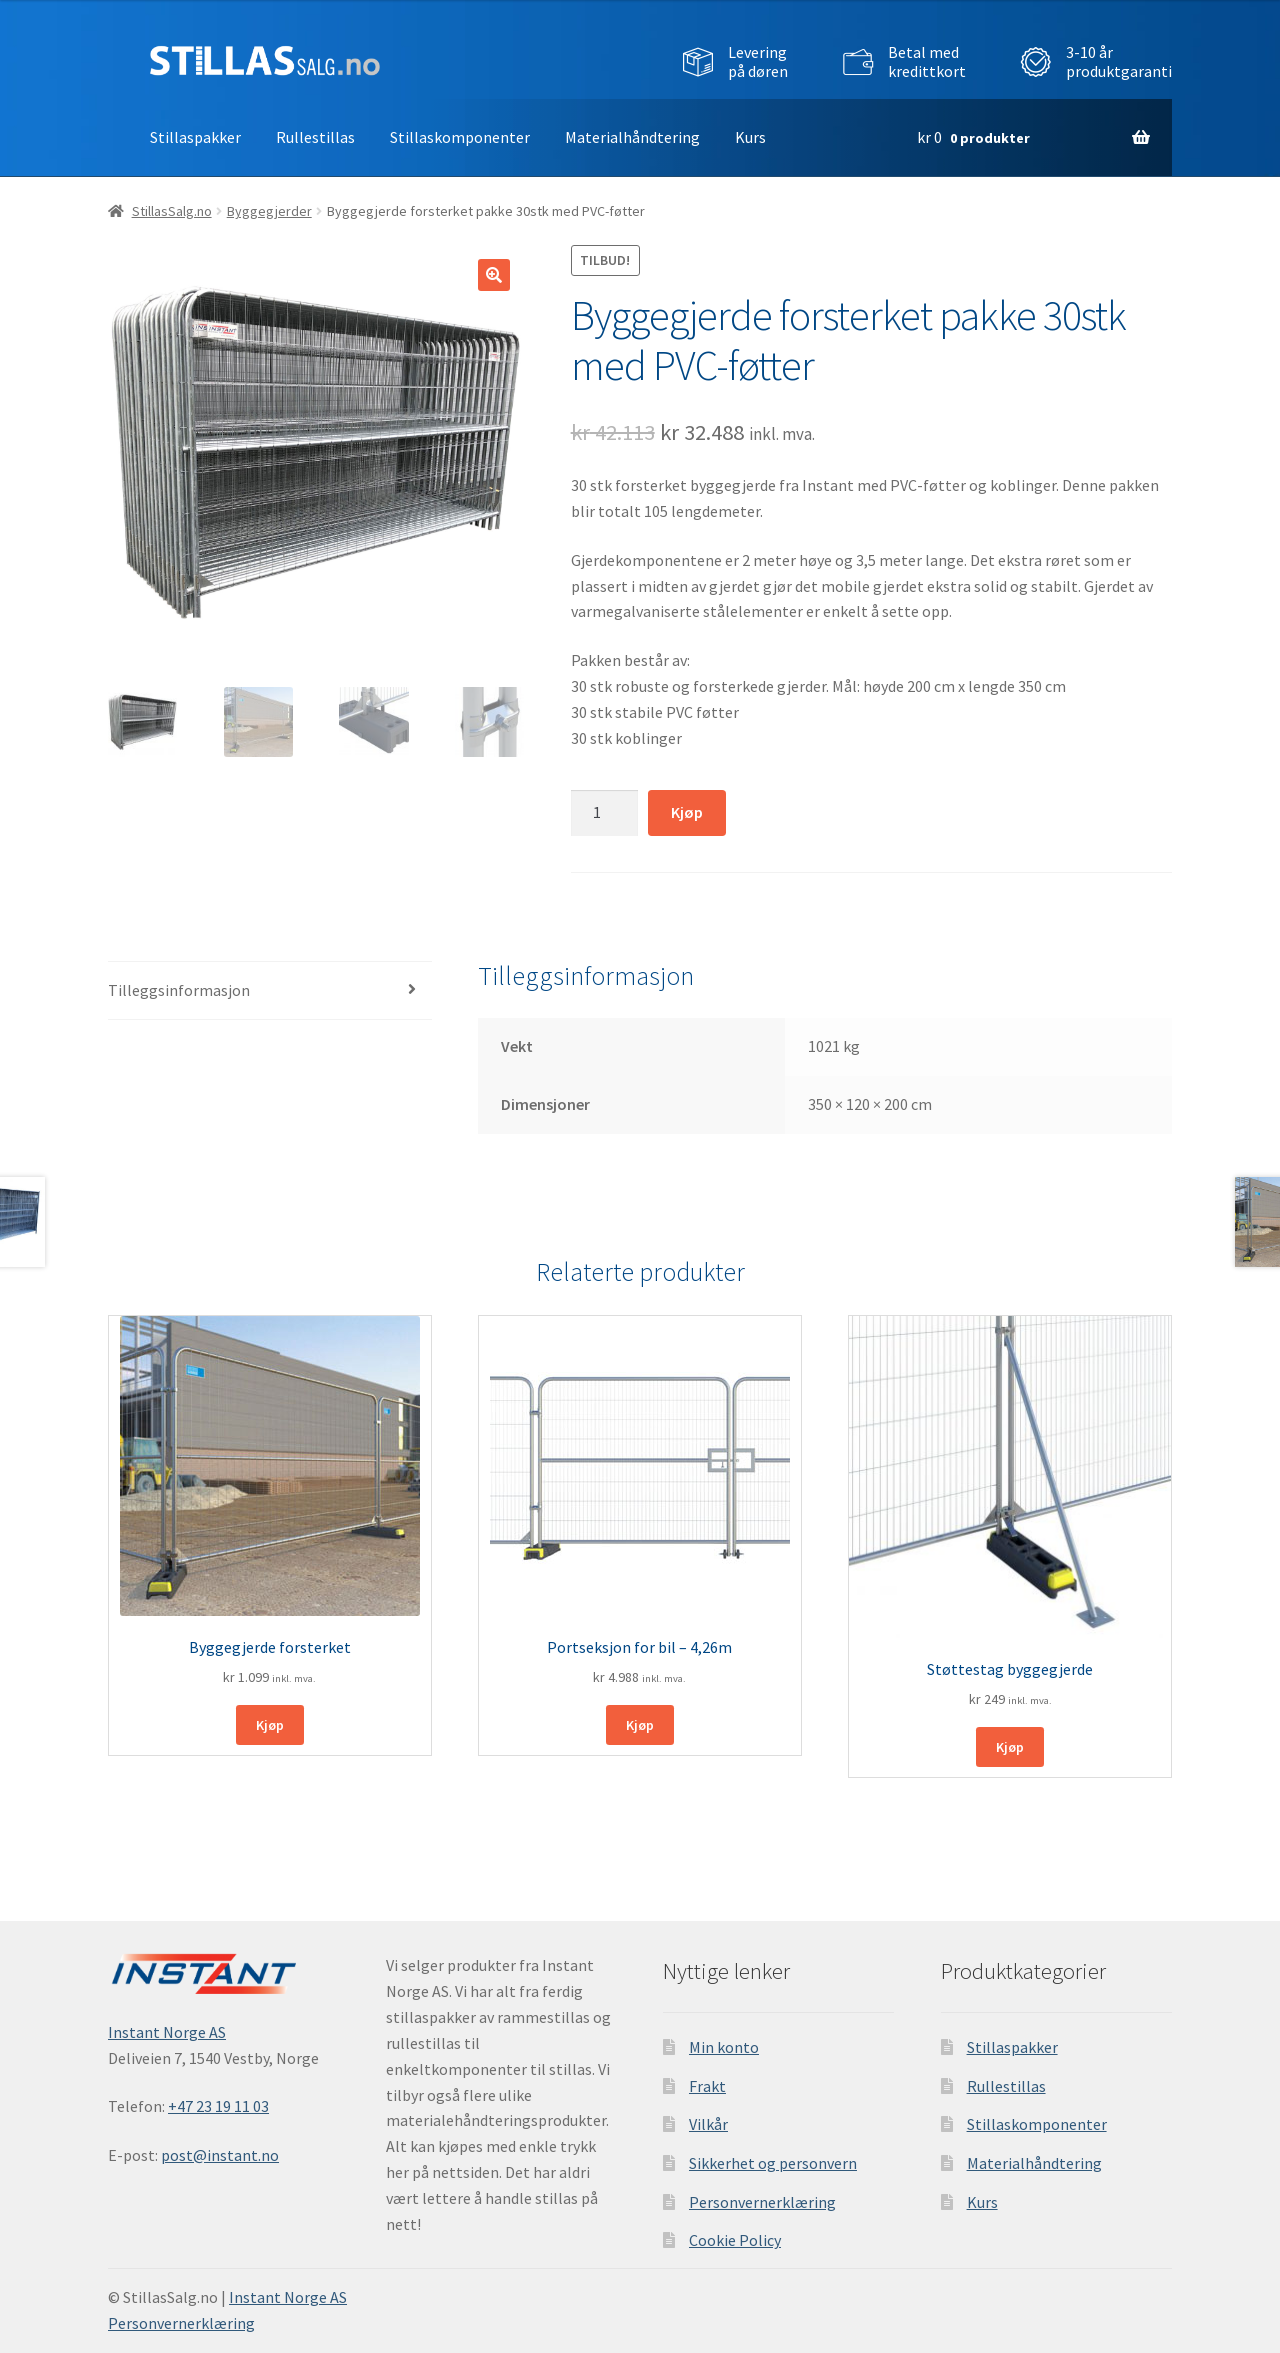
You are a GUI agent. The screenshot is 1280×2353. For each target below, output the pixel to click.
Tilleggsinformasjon (179, 990)
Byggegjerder (269, 211)
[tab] (270, 991)
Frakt (707, 2086)
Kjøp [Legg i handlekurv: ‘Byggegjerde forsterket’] (270, 1725)
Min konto (724, 2047)
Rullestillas (315, 137)
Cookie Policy (735, 2240)
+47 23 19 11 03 (218, 2106)
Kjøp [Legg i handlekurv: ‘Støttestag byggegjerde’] (1010, 1747)
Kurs (750, 137)
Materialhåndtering (632, 137)
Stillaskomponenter (460, 137)
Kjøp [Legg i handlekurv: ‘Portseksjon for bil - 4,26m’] (640, 1725)
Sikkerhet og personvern (773, 2163)
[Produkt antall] (605, 813)
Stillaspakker (195, 137)
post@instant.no (220, 2155)
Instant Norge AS (167, 2032)
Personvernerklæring (762, 2202)
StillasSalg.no (172, 211)
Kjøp (687, 812)
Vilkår (708, 2124)
